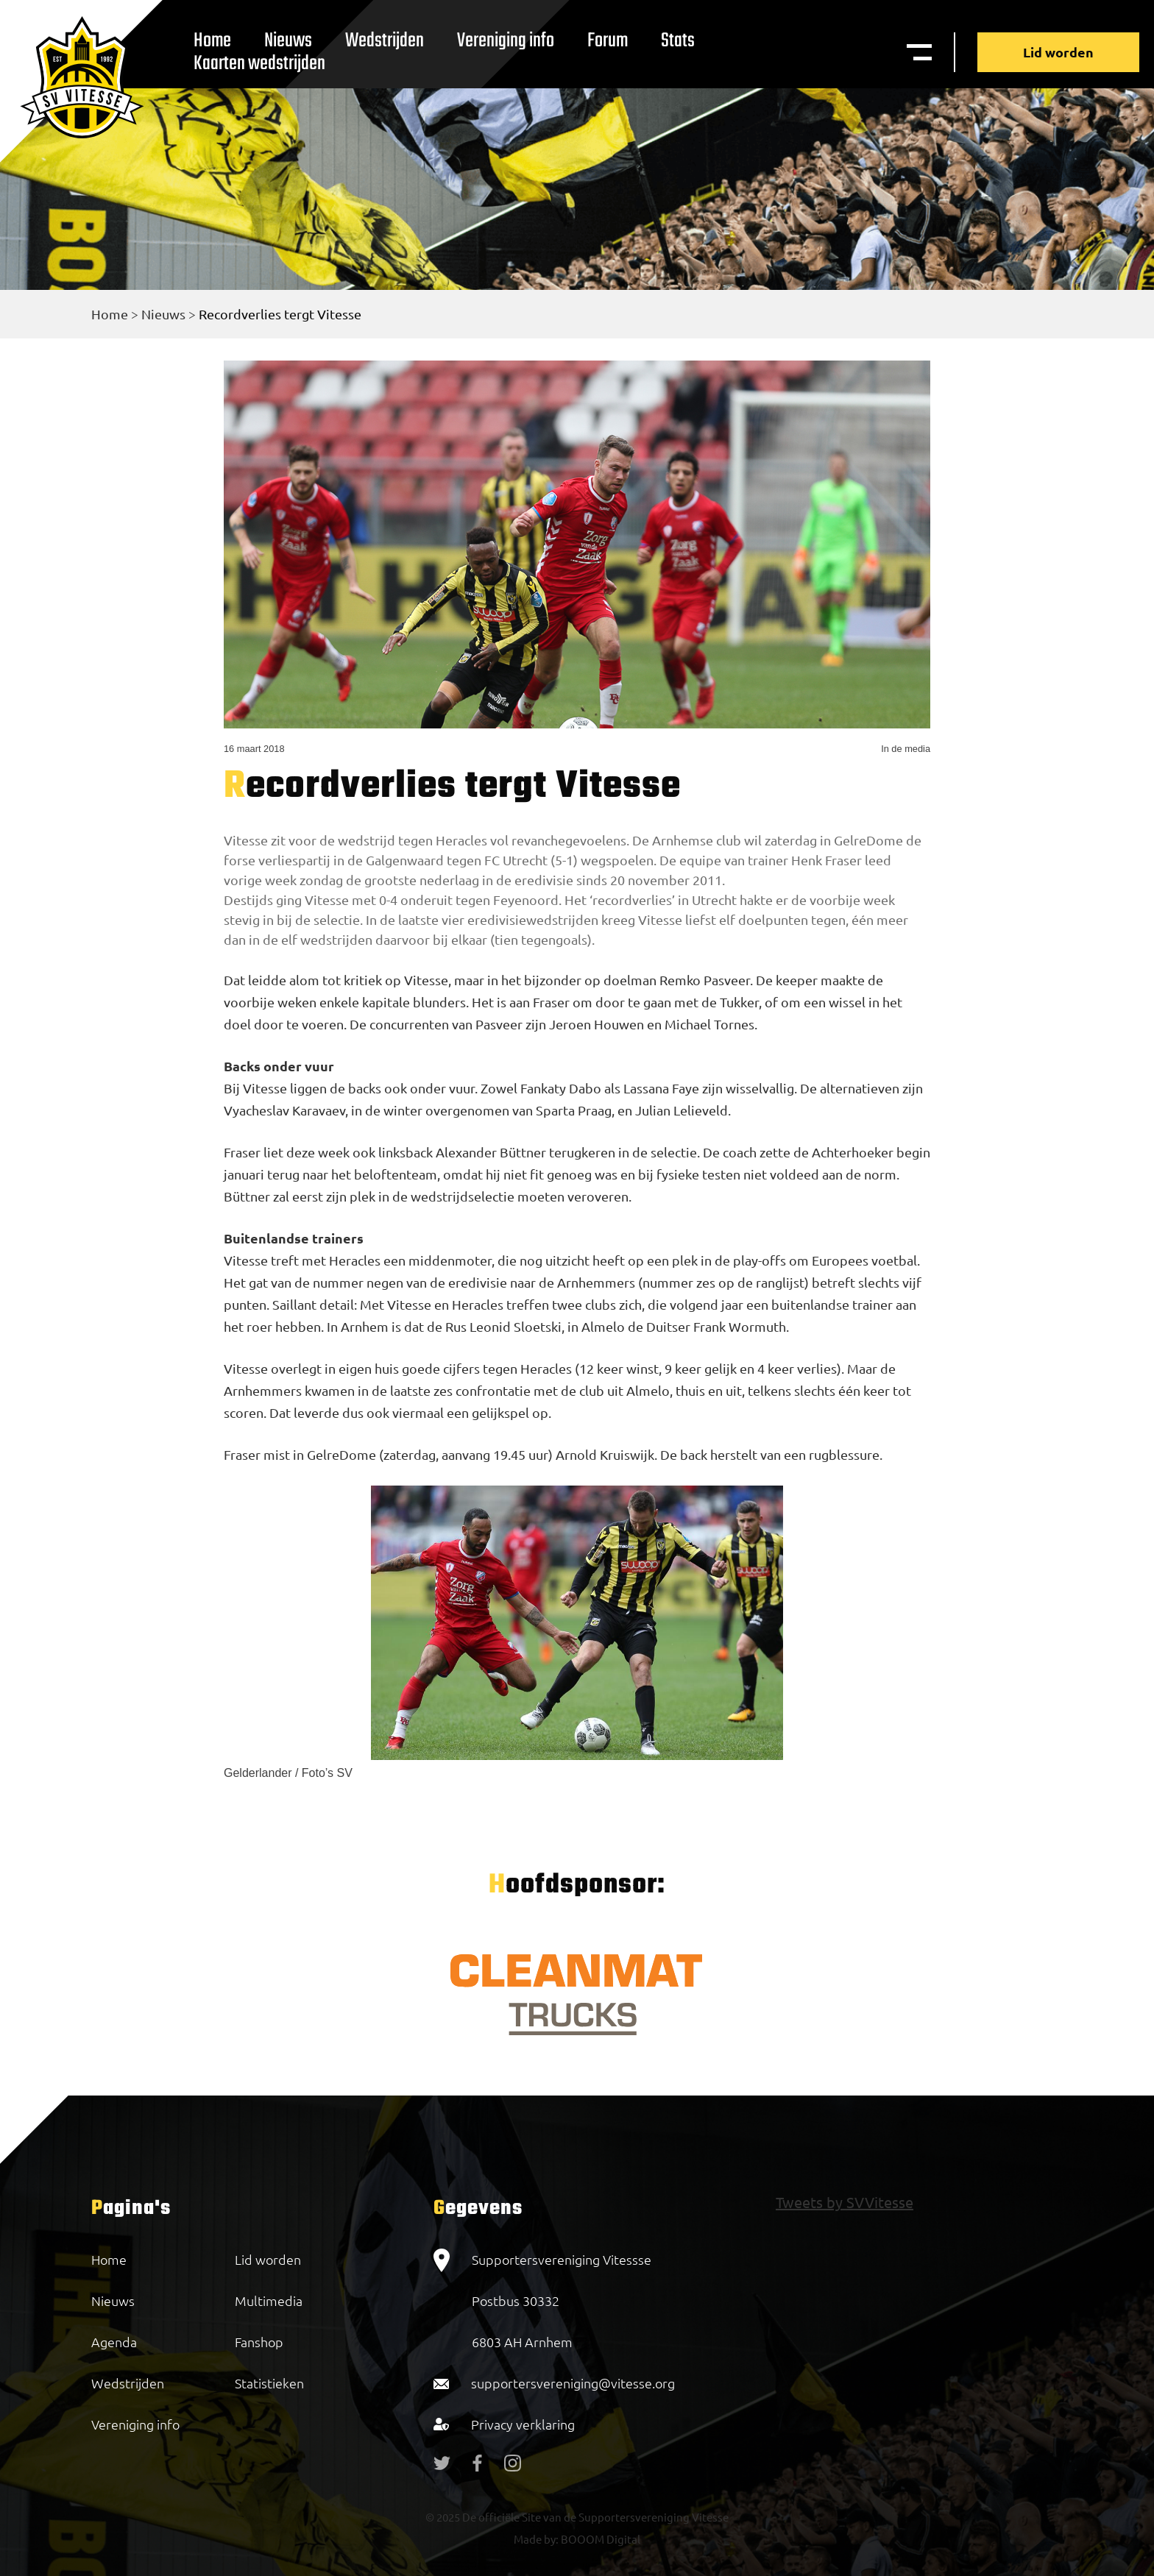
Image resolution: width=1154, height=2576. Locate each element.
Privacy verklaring (523, 2424)
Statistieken (269, 2382)
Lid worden (1058, 51)
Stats (678, 41)
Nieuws (163, 314)
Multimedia (268, 2300)
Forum (607, 41)
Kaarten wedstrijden (259, 63)
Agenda (114, 2341)
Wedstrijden (384, 41)
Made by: (536, 2539)
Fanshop (259, 2341)
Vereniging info (505, 41)
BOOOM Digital (599, 2539)
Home (109, 314)
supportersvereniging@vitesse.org (573, 2382)
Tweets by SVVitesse (844, 2202)
